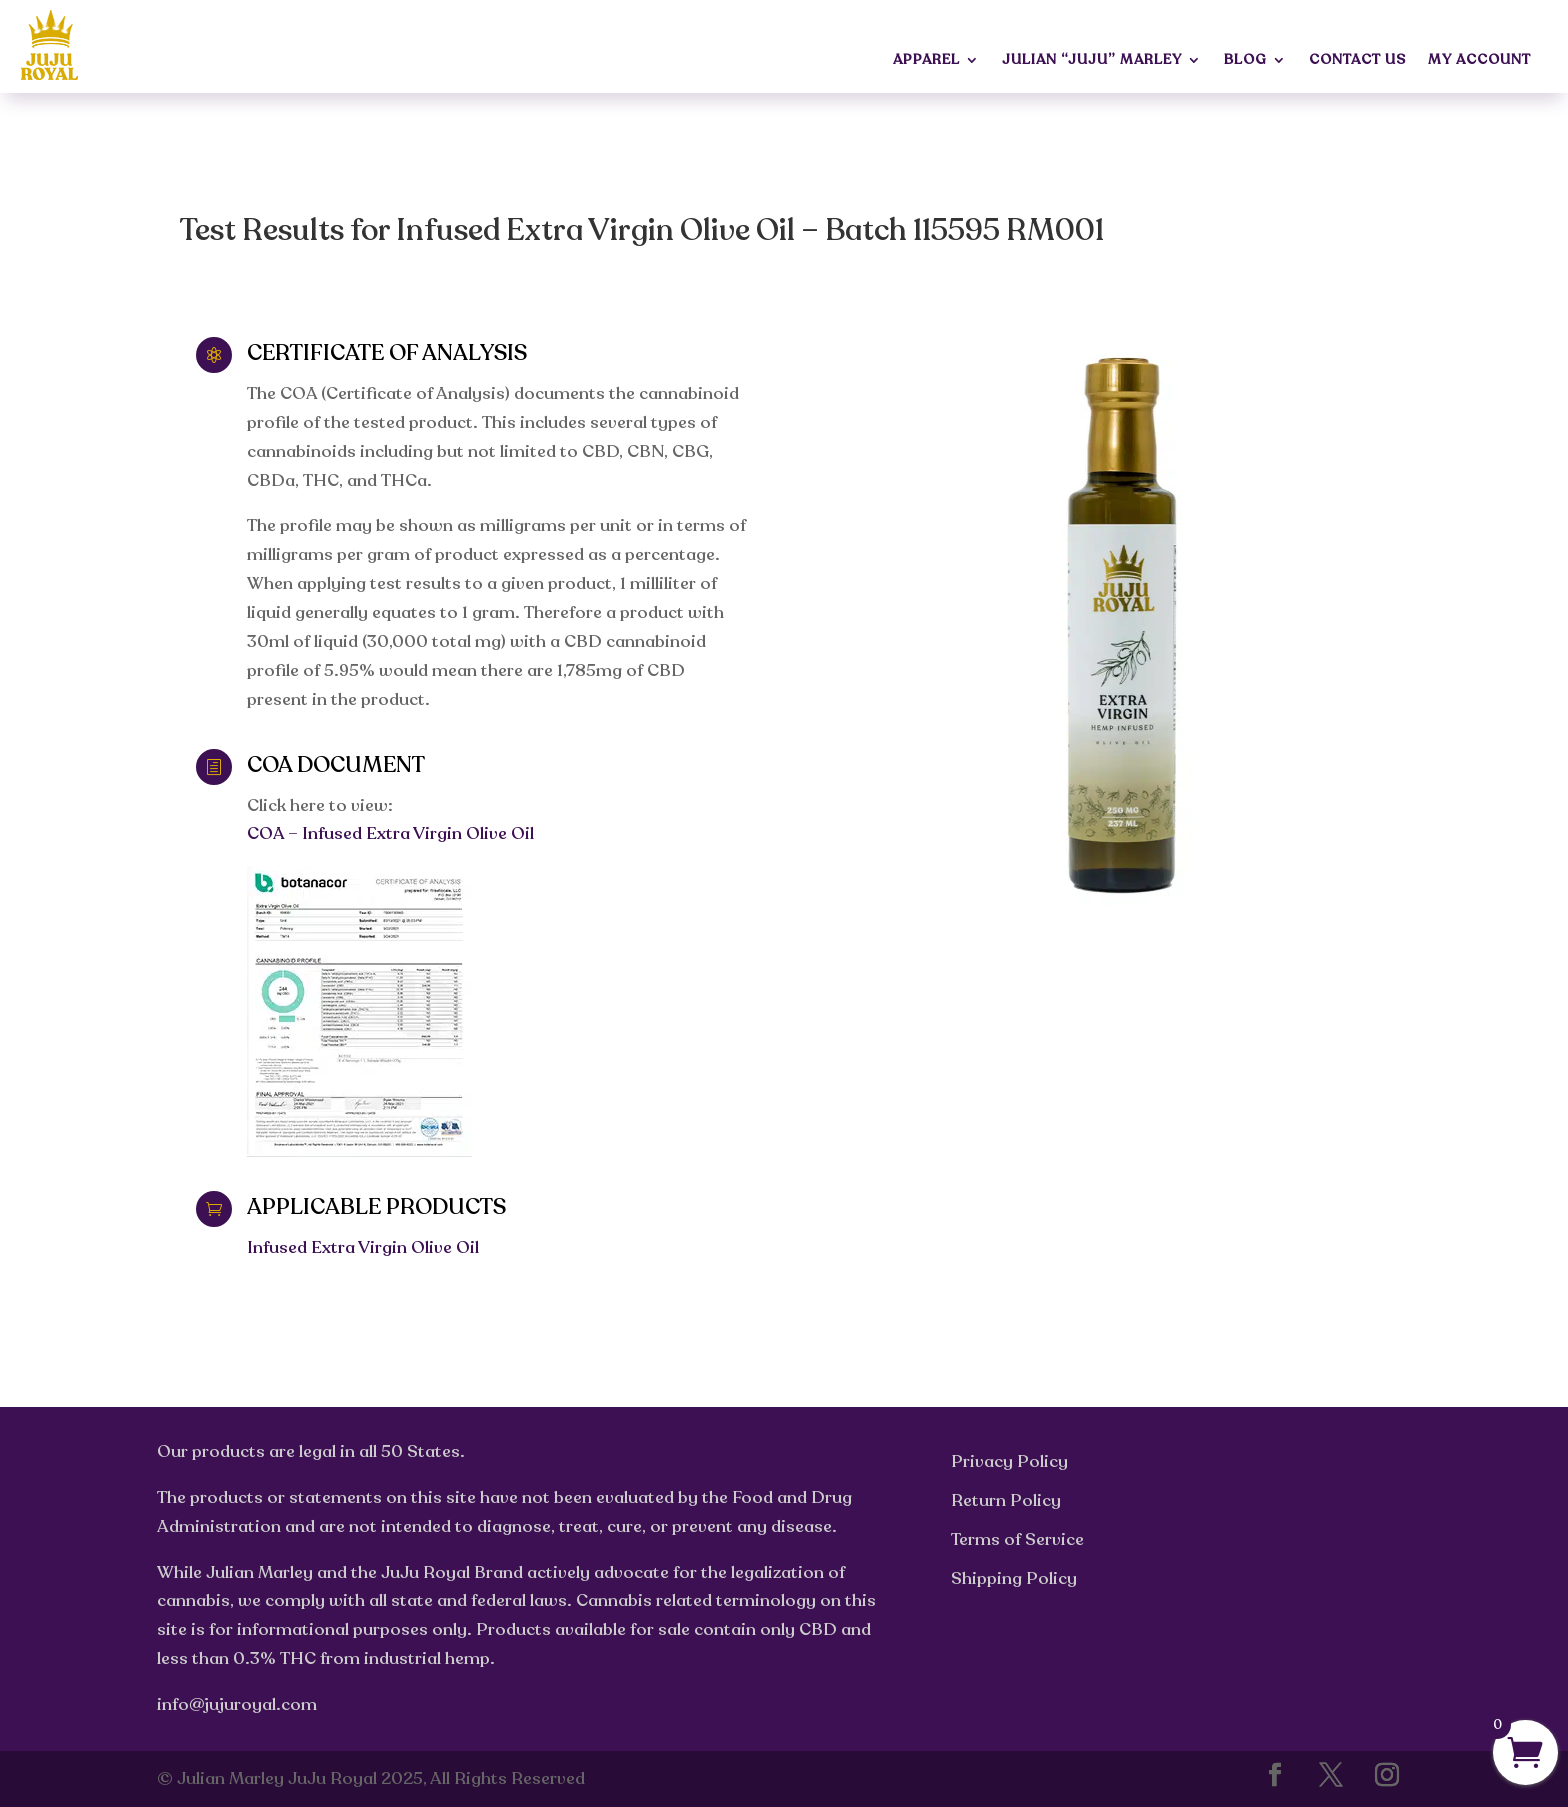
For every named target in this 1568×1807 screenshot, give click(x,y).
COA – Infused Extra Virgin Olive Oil (390, 833)
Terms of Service (1017, 1539)
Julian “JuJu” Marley (1092, 61)
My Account (1479, 61)
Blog (1245, 61)
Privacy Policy (1009, 1461)
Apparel (926, 61)
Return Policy (1006, 1500)
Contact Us (1357, 61)
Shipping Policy (1014, 1578)
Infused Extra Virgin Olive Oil (363, 1247)
